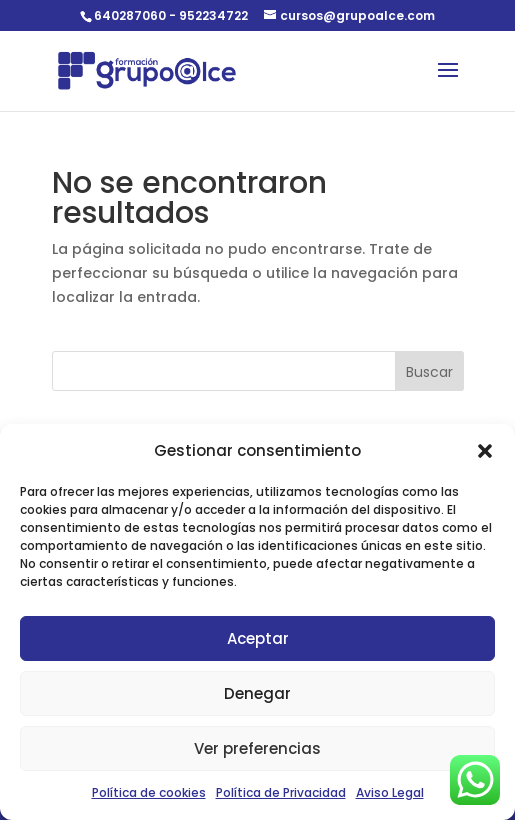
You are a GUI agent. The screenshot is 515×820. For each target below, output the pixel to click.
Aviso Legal (390, 792)
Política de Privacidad (281, 792)
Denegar (257, 693)
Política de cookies (149, 792)
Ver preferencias (257, 748)
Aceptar (258, 638)
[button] (485, 451)
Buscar (429, 372)
